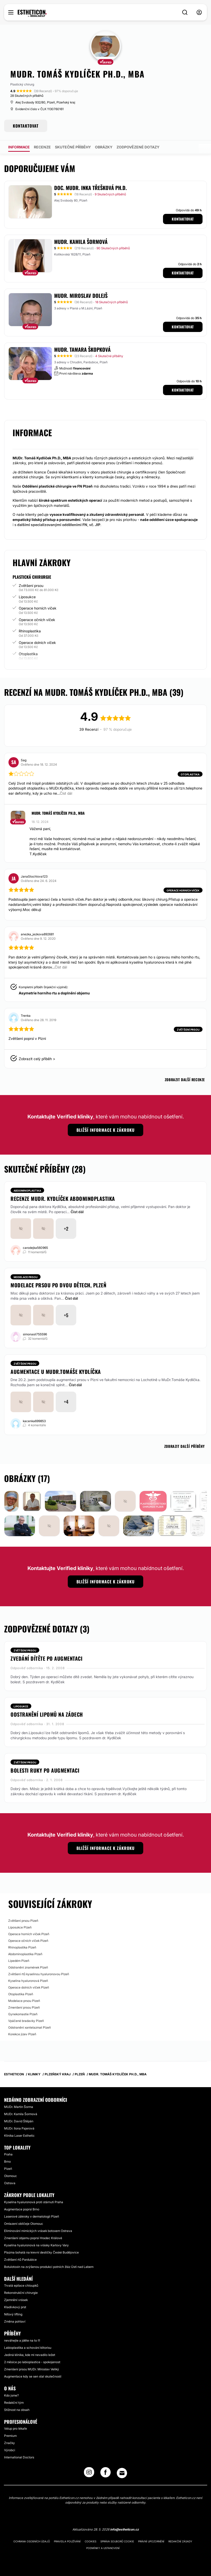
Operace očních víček (37, 619)
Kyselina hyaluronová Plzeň (28, 1981)
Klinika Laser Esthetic (19, 2135)
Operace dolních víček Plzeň (28, 1987)
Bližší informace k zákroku (105, 1130)
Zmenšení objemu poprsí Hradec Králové (33, 2238)
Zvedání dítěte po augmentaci (46, 1658)
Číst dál (77, 1212)
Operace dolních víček (37, 642)
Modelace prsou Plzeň (24, 2001)
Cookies (90, 2541)
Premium (10, 2436)
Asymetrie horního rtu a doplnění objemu (54, 993)
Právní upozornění (151, 2541)
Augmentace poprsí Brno (21, 2209)
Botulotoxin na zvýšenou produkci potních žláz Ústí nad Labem (48, 2267)
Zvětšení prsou (31, 585)
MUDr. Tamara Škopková (82, 349)
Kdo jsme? (11, 2395)
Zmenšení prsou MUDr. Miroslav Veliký (31, 2369)
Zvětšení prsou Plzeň (23, 1921)
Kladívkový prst (15, 2307)
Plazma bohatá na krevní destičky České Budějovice (41, 2252)
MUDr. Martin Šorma (18, 2107)
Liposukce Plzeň (20, 1927)
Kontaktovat (183, 219)
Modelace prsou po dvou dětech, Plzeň (58, 1285)
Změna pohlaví (14, 2321)
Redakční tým (14, 2402)
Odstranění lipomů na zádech (47, 1714)
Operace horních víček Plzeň (28, 1934)
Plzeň (8, 2169)
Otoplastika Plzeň (20, 1994)
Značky (9, 2443)
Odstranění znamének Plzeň (28, 1967)
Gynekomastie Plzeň (22, 2014)
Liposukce (27, 597)
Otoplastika (28, 654)
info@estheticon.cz (124, 2529)
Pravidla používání (67, 2541)
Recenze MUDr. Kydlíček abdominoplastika (63, 1198)
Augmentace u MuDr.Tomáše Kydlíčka (56, 1371)
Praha (8, 2154)
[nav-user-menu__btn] (199, 12)
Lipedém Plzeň (18, 1961)
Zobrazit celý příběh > (37, 1059)
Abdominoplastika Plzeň (25, 1954)
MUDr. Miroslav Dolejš (81, 295)
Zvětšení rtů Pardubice (20, 2259)
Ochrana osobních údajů (31, 2541)
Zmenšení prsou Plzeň (24, 2007)
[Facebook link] (105, 2474)
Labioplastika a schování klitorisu (27, 2348)
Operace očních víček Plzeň (28, 1941)
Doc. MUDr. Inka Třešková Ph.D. (90, 188)
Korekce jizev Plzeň (22, 2034)
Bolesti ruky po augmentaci (45, 1770)
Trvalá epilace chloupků (21, 2285)
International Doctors (19, 2457)
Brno (7, 2161)
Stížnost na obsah (17, 2410)
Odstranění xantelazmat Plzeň (29, 2027)
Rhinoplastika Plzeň (22, 1947)
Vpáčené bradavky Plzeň (26, 2021)
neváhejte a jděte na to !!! (22, 2340)
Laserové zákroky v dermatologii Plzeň (31, 2216)
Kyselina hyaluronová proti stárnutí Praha (33, 2202)
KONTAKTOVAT (26, 126)
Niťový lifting (13, 2314)
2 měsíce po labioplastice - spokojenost (32, 2362)
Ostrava (9, 2183)
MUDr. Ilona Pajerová (19, 2128)
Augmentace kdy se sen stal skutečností (32, 2376)
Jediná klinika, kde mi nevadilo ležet (29, 2355)
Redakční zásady (180, 2541)
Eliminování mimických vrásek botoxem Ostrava (38, 2231)
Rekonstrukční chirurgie (21, 2293)
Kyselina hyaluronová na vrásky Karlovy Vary (36, 2245)
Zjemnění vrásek (16, 2300)
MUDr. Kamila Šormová (81, 241)
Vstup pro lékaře (15, 2428)
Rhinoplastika (30, 631)
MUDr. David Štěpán (18, 2121)
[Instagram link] (89, 2474)
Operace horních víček (37, 608)
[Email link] (122, 2473)
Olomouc (10, 2176)
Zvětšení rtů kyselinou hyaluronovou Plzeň (38, 1974)
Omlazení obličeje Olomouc (23, 2224)
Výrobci (9, 2450)
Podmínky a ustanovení (103, 2548)
